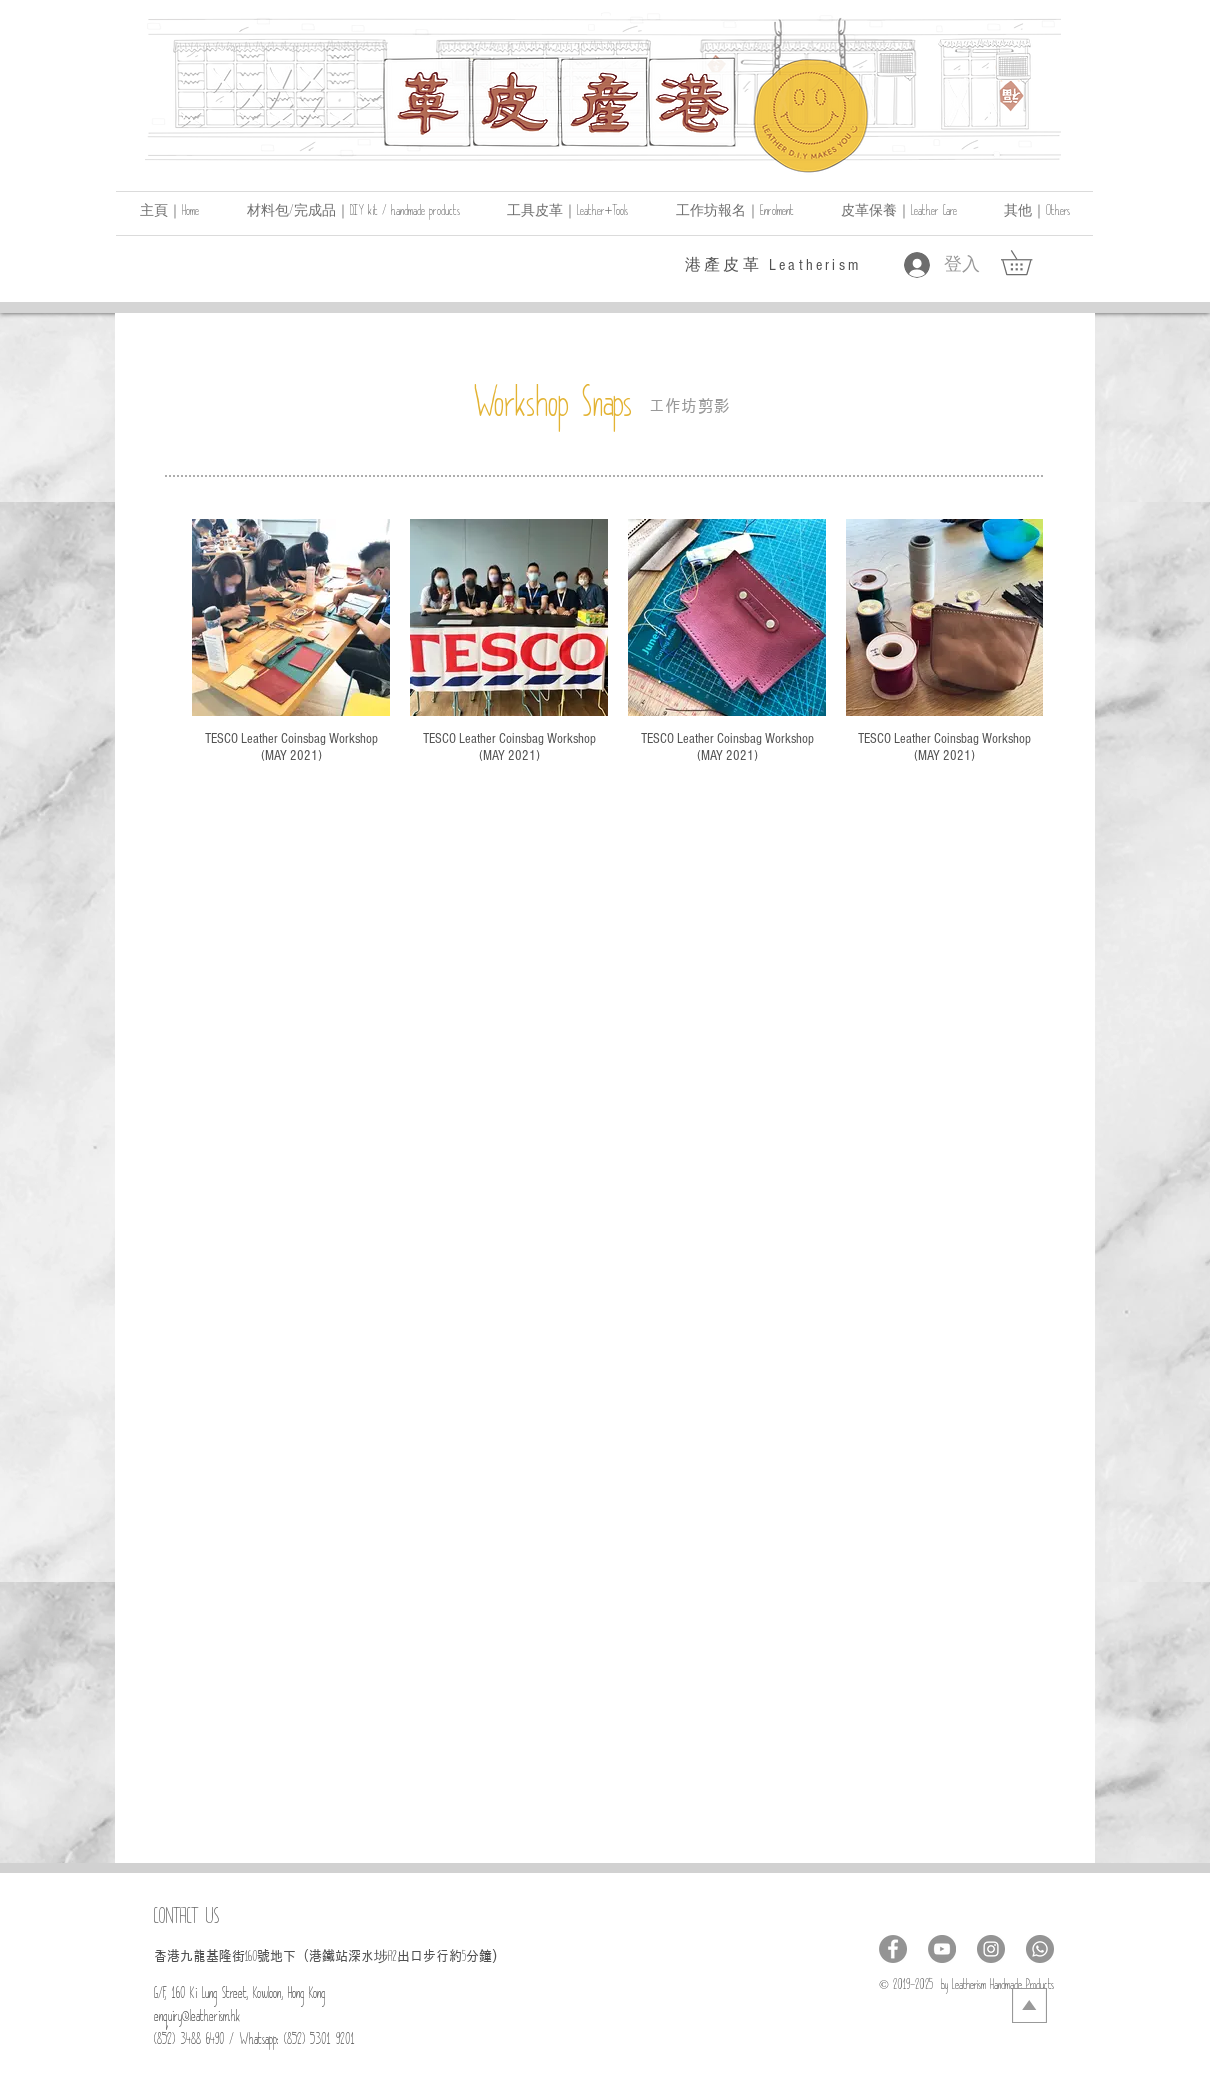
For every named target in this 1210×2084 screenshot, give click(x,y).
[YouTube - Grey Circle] (942, 1949)
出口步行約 (429, 1956)
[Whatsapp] (1040, 1949)
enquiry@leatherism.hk (197, 2019)
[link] (1028, 262)
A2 (392, 1959)
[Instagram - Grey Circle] (991, 1949)
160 (251, 1959)
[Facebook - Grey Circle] (893, 1949)
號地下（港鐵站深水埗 (322, 1956)
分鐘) (481, 1956)
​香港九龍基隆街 (199, 1956)
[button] (1036, 213)
